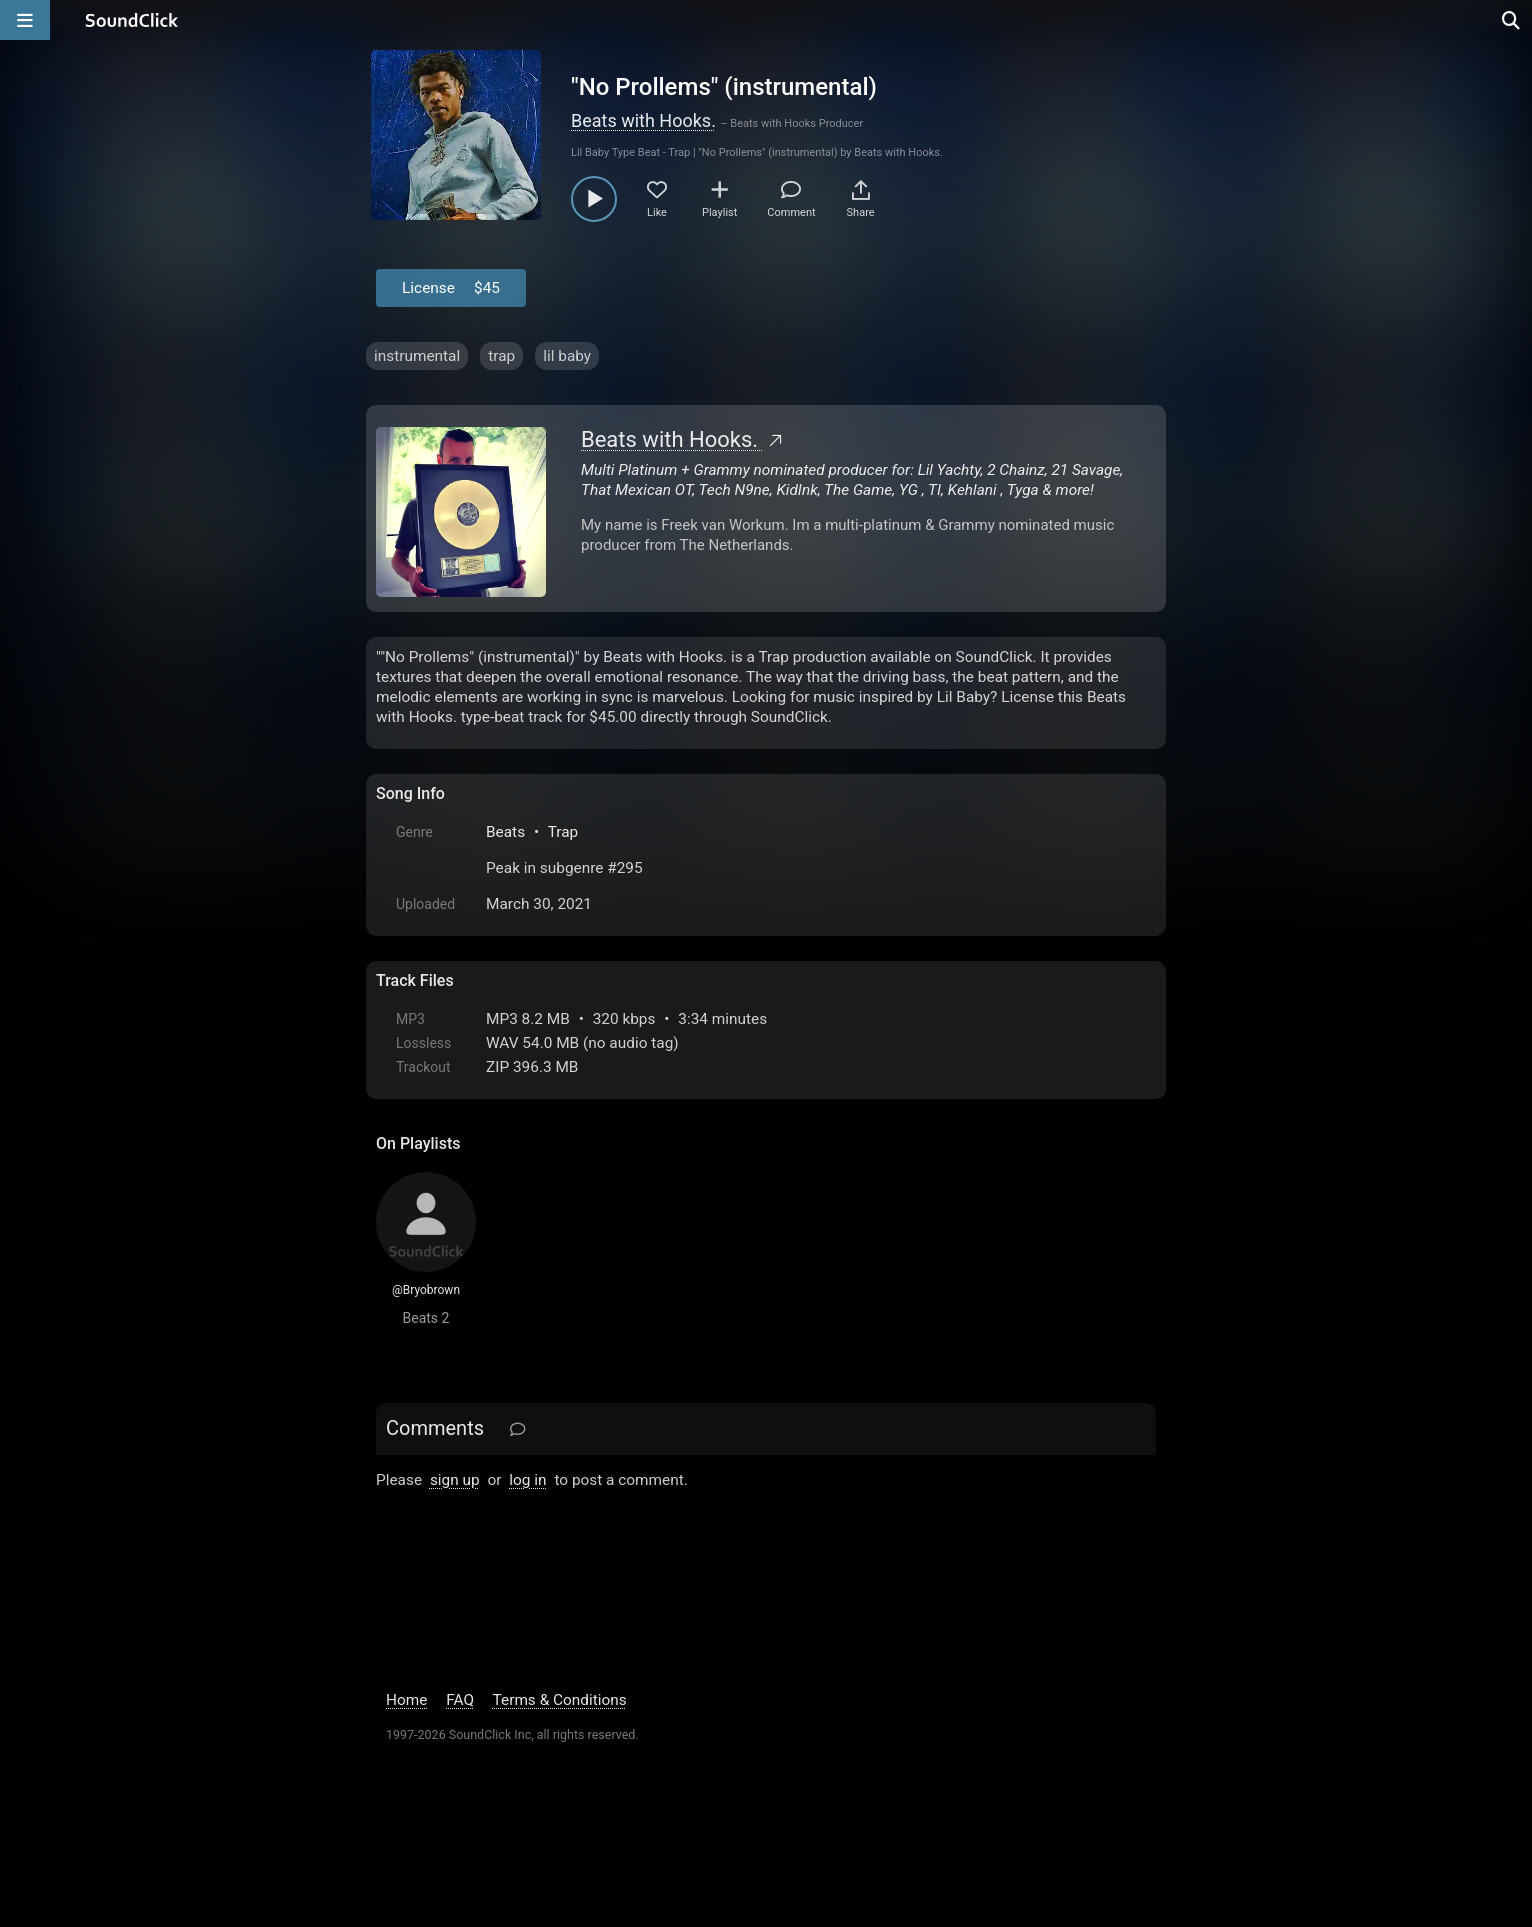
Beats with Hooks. (643, 120)
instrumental (417, 356)
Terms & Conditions (560, 1700)
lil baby (567, 356)
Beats (505, 832)
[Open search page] (1512, 20)
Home (406, 1700)
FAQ (460, 1700)
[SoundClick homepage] (132, 20)
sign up (455, 1480)
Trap (563, 832)
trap (501, 356)
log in (527, 1480)
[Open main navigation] (25, 20)
